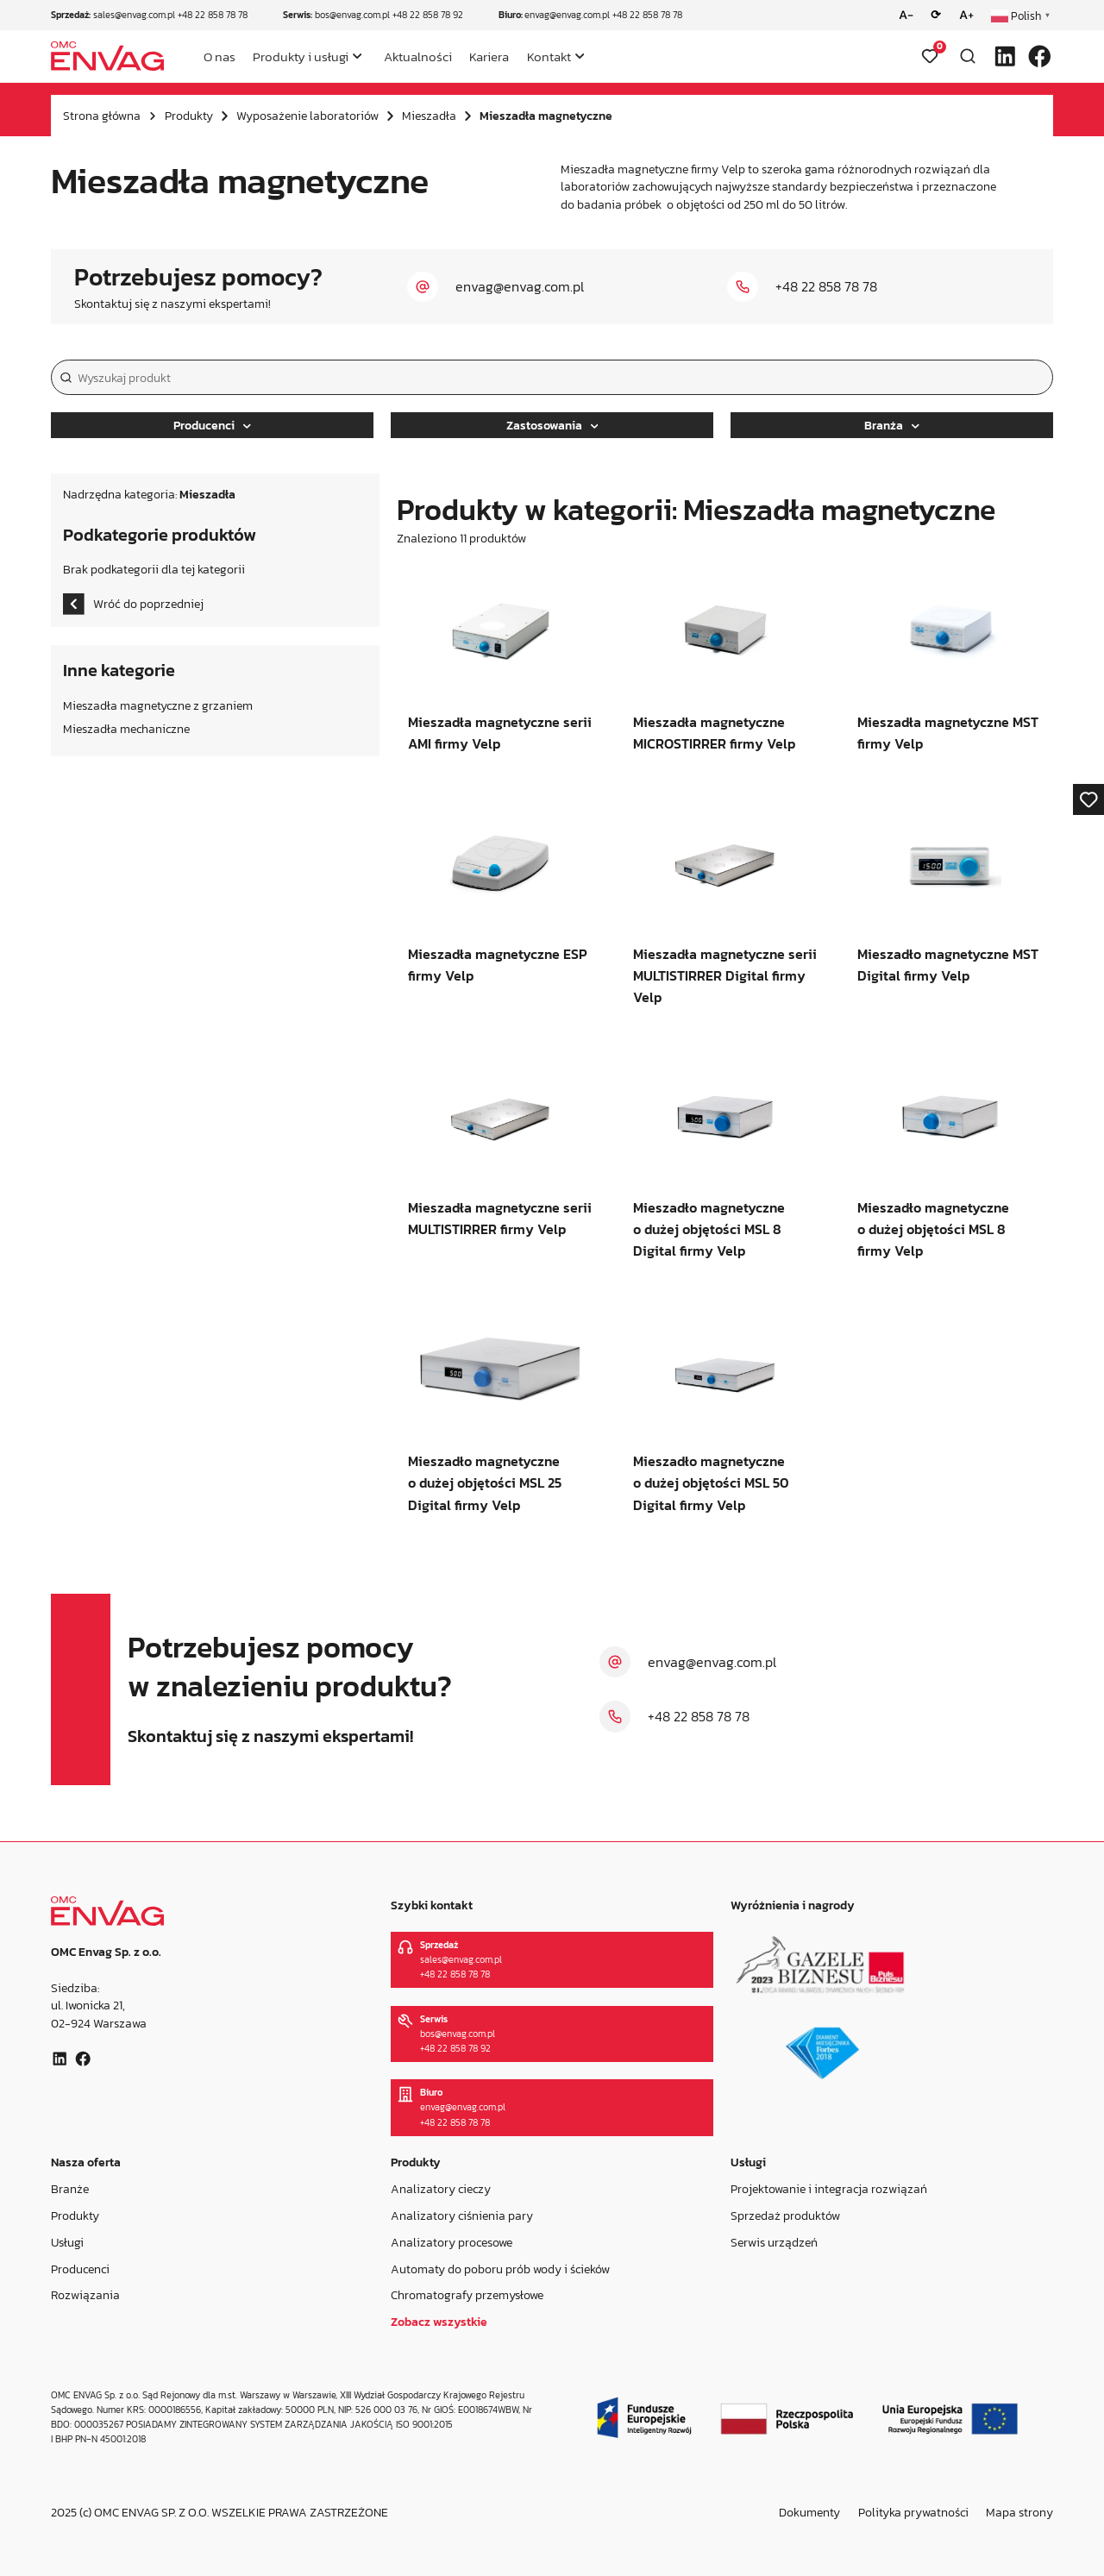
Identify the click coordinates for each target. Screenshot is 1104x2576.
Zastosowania (552, 425)
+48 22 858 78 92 (427, 15)
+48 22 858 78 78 (213, 15)
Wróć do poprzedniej (133, 604)
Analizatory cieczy (441, 2188)
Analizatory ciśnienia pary (462, 2214)
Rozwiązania (85, 2294)
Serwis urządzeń (774, 2241)
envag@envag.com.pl (567, 15)
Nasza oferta (86, 2162)
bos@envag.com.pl (352, 15)
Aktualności (418, 56)
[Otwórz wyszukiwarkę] (967, 56)
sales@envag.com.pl (134, 15)
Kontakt (549, 56)
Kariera (489, 56)
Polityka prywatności (913, 2512)
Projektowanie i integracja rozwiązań (829, 2188)
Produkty (189, 115)
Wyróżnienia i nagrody (793, 1905)
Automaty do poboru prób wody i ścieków (500, 2268)
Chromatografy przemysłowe (467, 2294)
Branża (891, 425)
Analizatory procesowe (451, 2241)
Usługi (67, 2241)
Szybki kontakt (432, 1905)
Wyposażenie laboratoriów (307, 115)
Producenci (212, 425)
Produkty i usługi (300, 56)
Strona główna (102, 115)
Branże (70, 2188)
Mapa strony (1019, 2512)
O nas (219, 56)
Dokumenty (809, 2512)
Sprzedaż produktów (785, 2214)
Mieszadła (429, 115)
